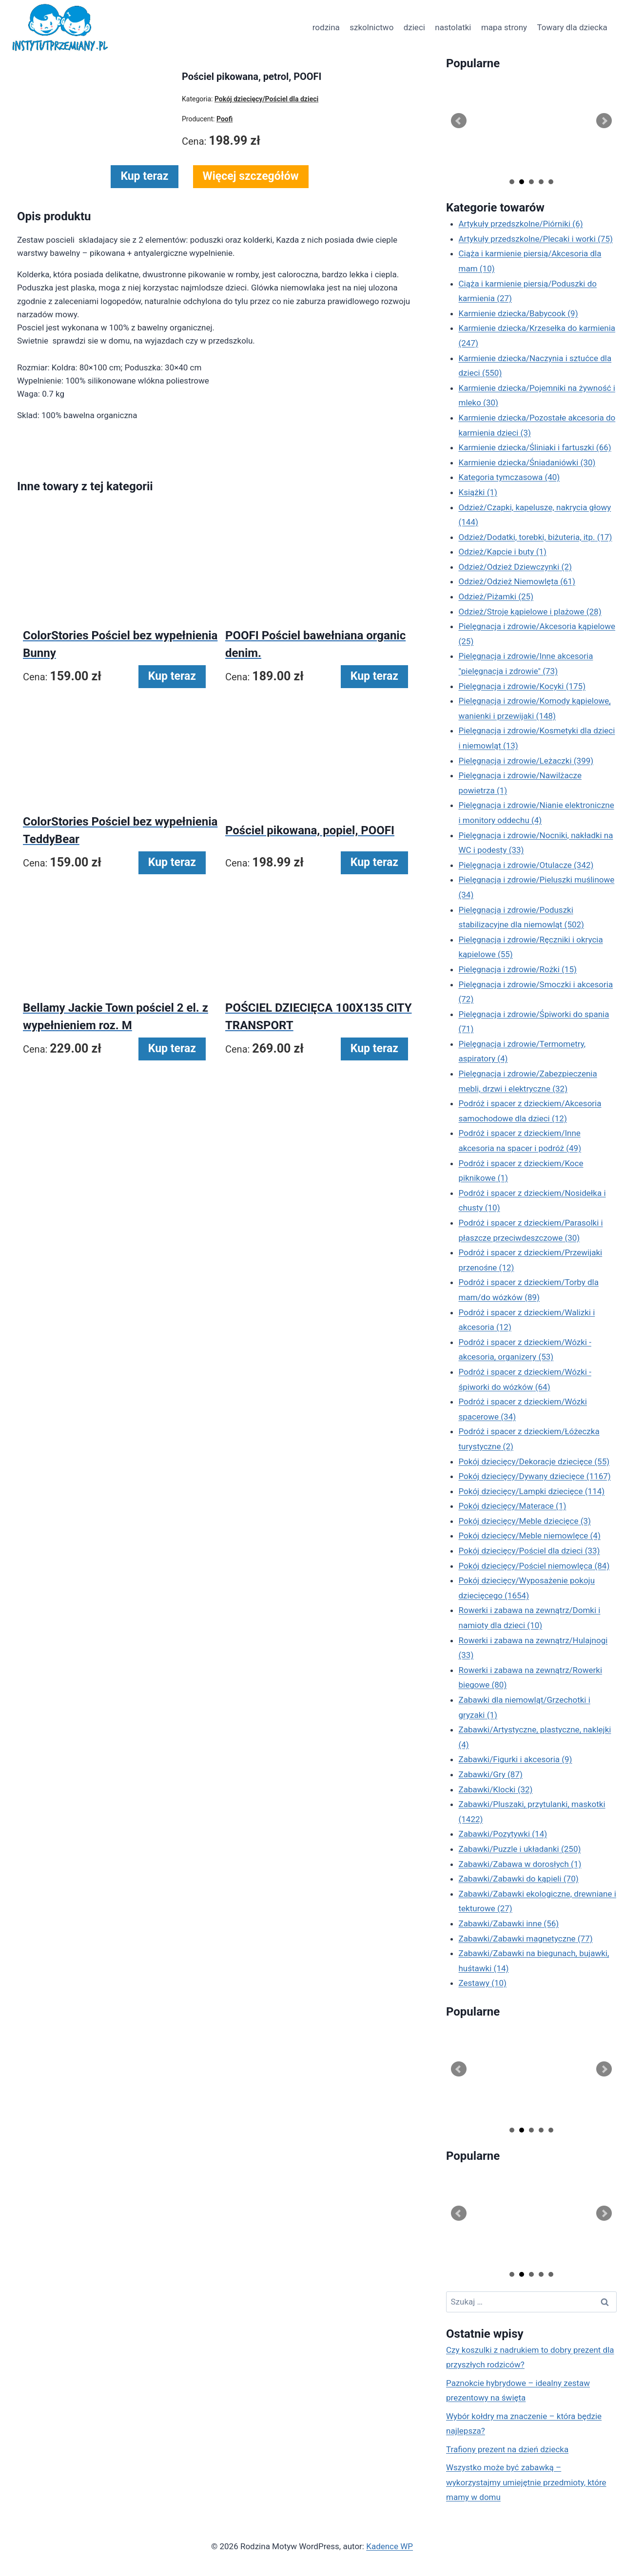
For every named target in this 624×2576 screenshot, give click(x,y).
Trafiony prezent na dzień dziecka (507, 2449)
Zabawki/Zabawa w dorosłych (520, 1864)
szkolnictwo (371, 27)
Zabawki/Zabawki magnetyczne (526, 1938)
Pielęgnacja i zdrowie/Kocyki (522, 686)
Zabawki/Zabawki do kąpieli (519, 1879)
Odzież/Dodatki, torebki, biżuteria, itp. (535, 537)
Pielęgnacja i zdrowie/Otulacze (526, 865)
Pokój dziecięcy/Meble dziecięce (525, 1521)
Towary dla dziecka (572, 27)
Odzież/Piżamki (496, 596)
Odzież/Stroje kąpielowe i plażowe (530, 611)
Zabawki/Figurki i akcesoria (515, 1759)
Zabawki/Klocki (496, 1789)
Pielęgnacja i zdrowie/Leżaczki (526, 761)
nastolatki (453, 27)
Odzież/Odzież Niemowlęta (517, 581)
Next (604, 121)
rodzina (326, 27)
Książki (478, 492)
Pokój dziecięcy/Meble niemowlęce (530, 1535)
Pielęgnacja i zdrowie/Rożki (518, 969)
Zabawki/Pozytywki (503, 1834)
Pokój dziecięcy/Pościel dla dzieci (529, 1551)
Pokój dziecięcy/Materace (512, 1506)
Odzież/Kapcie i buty (502, 552)
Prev (459, 121)
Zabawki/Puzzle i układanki (520, 1849)
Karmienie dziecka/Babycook (518, 313)
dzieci (414, 27)
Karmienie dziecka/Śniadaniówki (527, 462)
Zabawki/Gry (491, 1774)
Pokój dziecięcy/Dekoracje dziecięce (534, 1461)
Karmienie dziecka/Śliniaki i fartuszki (535, 447)
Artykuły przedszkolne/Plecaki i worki (536, 239)
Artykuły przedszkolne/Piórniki (521, 224)
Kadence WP (389, 2546)
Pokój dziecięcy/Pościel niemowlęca (534, 1566)
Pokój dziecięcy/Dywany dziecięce (535, 1476)
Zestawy (483, 1983)
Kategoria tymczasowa (509, 477)
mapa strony (504, 27)
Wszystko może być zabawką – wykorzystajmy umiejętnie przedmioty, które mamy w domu (526, 2482)
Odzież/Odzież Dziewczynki (515, 567)
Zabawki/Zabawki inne (509, 1923)
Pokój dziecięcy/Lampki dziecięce (532, 1491)
